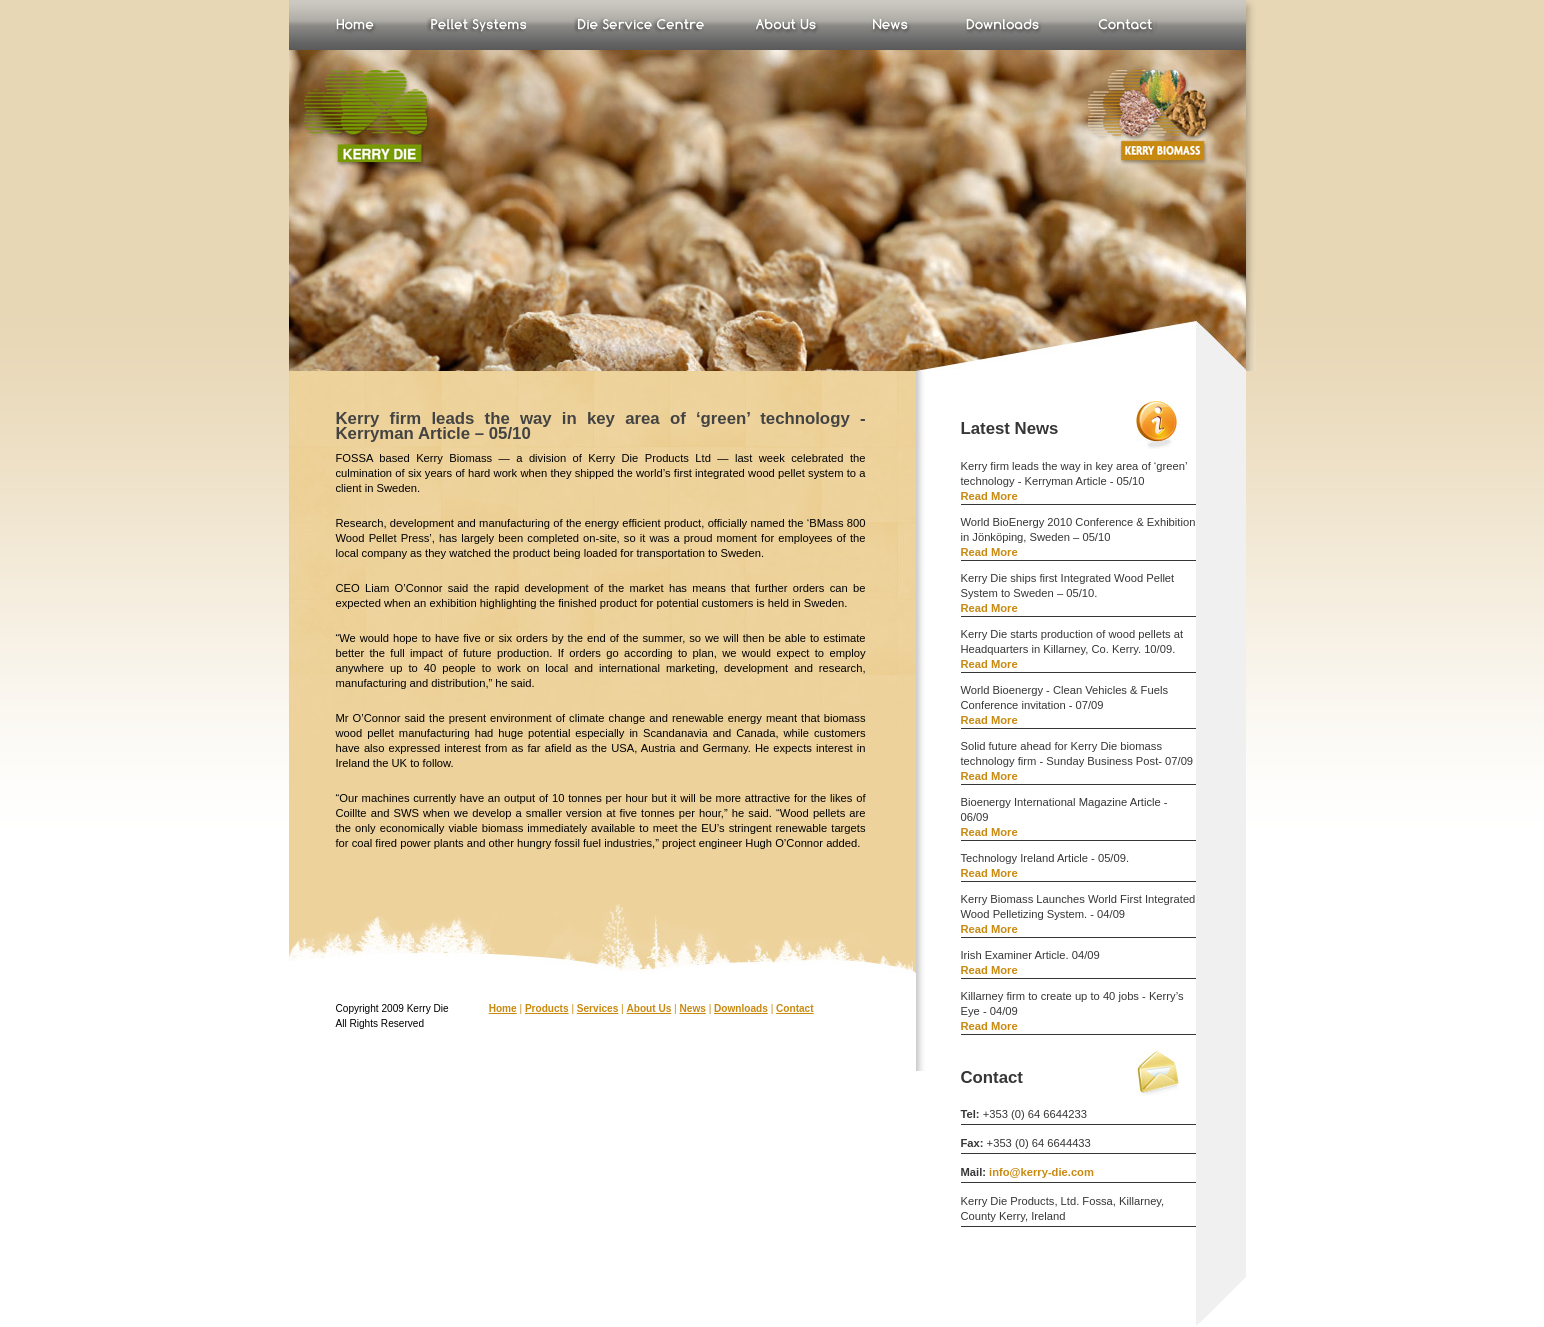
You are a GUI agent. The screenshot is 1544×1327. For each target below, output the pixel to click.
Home (355, 25)
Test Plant (639, 25)
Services (597, 1008)
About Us (786, 25)
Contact (795, 1008)
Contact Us (1125, 25)
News (890, 25)
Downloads (1003, 25)
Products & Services (476, 25)
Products (547, 1008)
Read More (989, 496)
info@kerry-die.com (1041, 1172)
